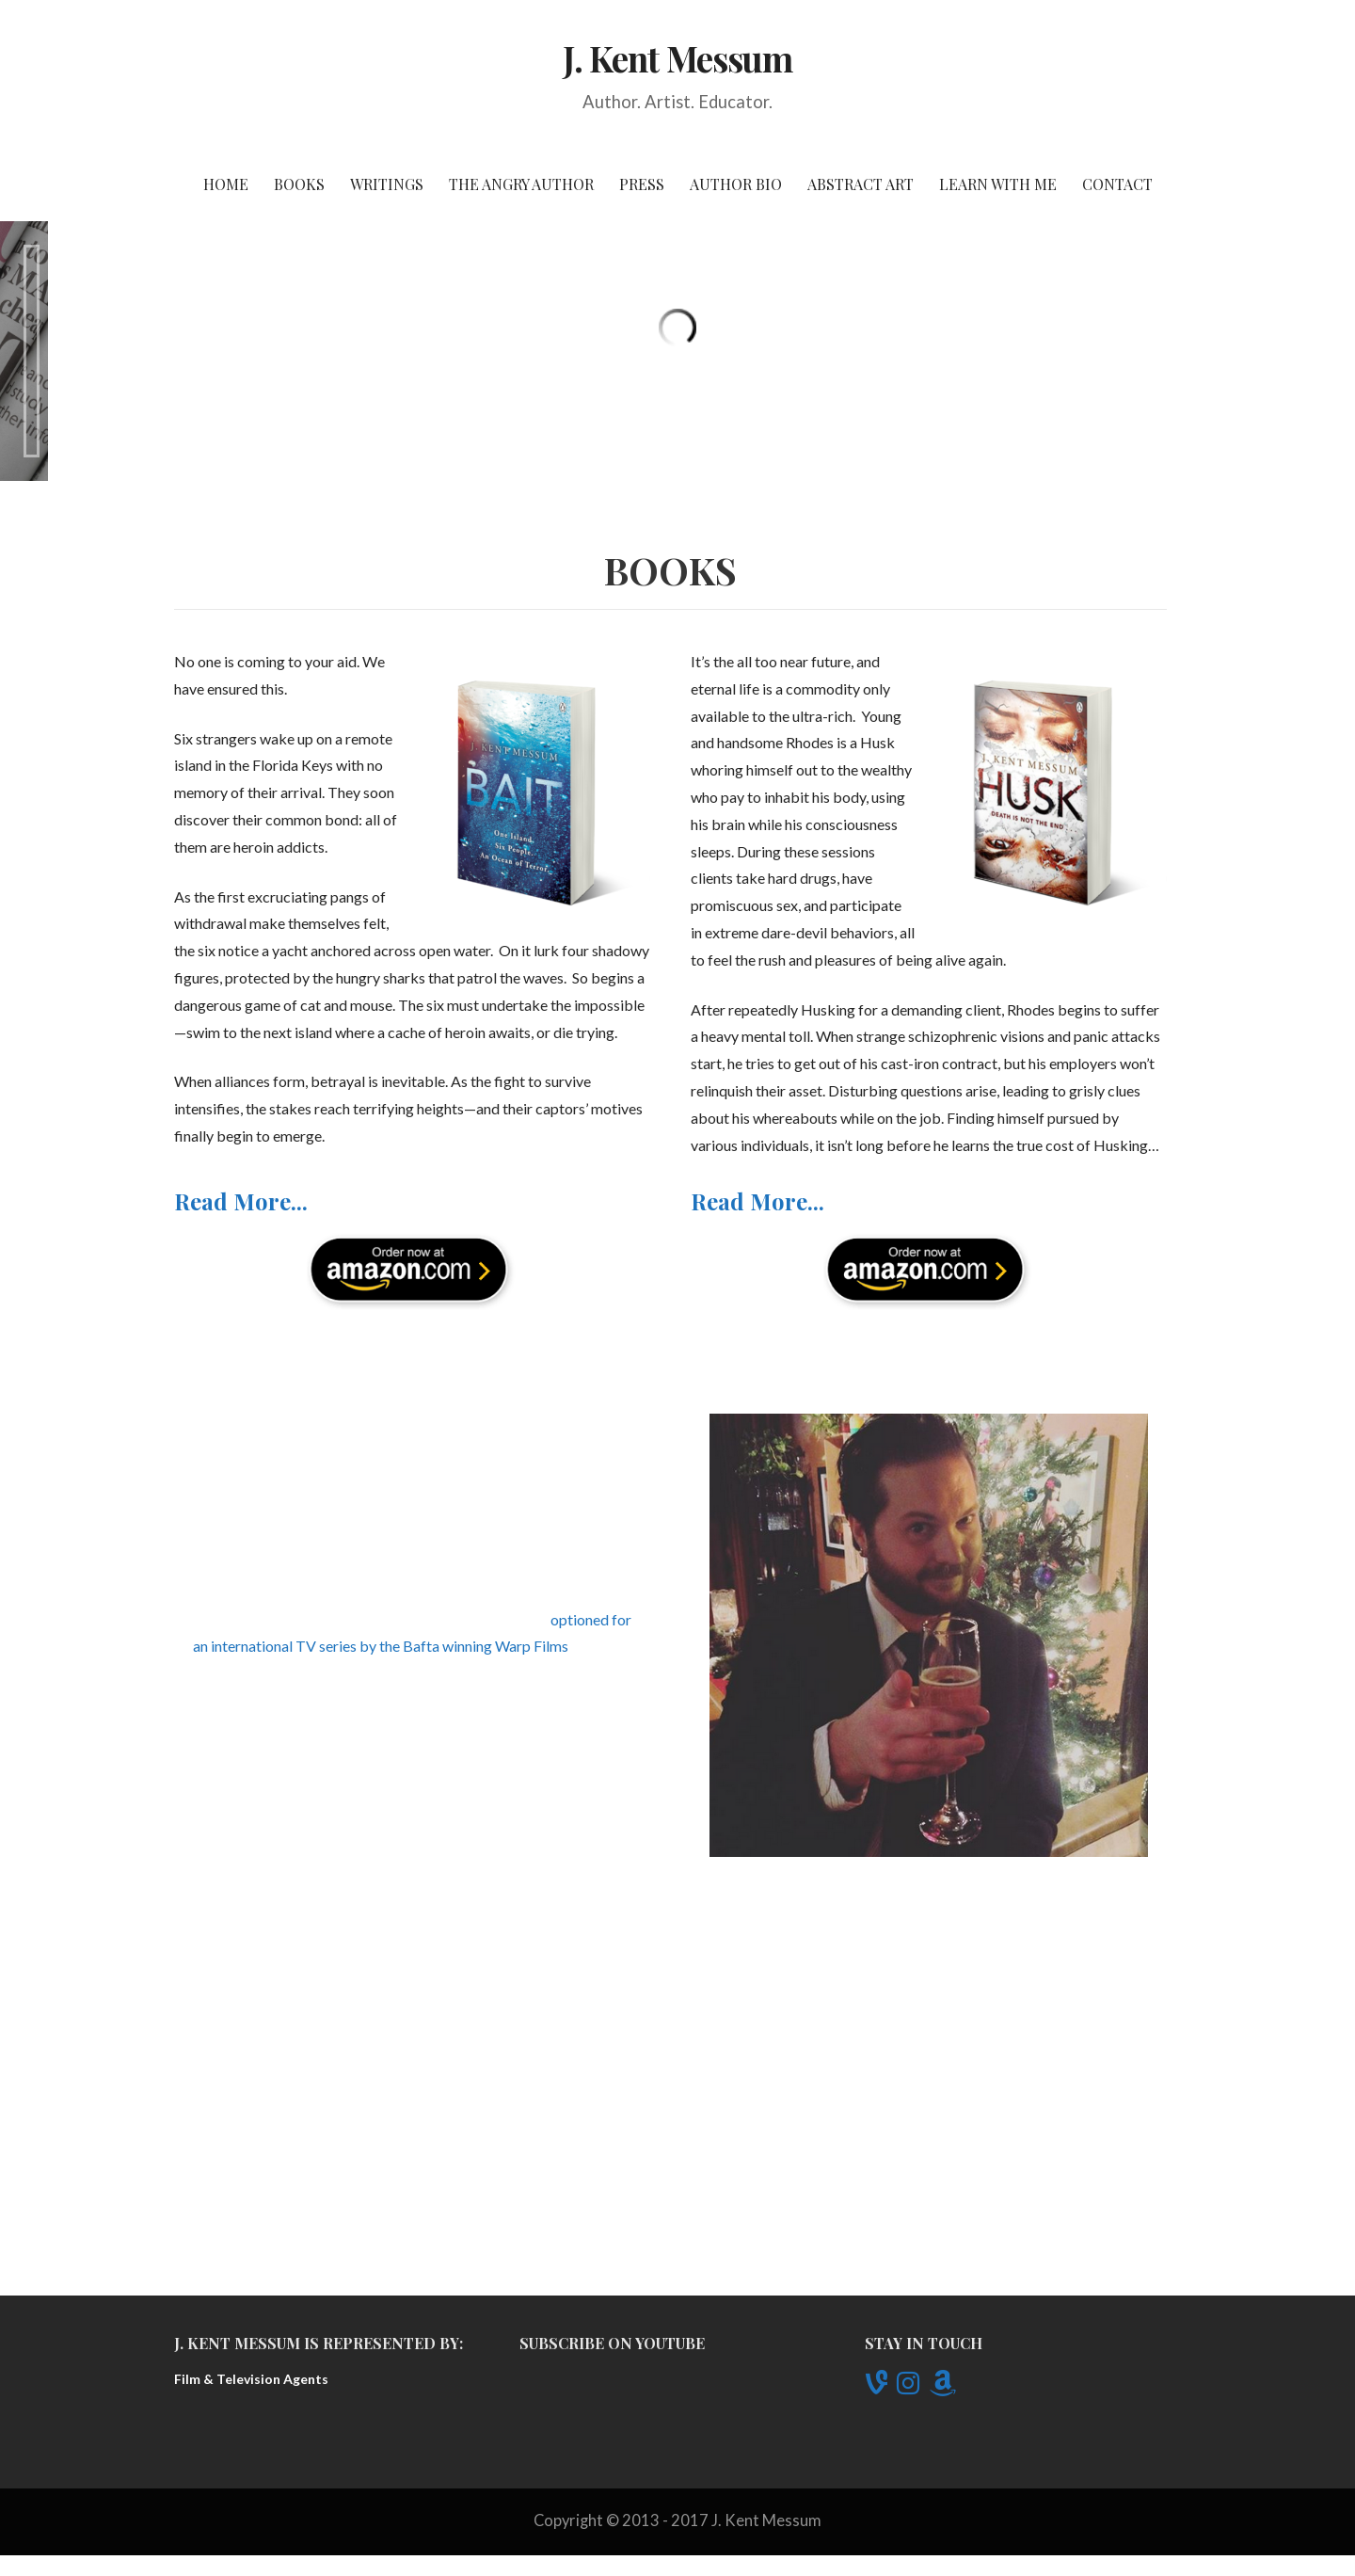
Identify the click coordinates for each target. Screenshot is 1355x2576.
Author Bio (736, 184)
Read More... (241, 1415)
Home (225, 184)
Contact (1117, 184)
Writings (386, 184)
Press (641, 184)
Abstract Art (860, 184)
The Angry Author (521, 184)
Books (299, 184)
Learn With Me (998, 184)
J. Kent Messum (678, 58)
